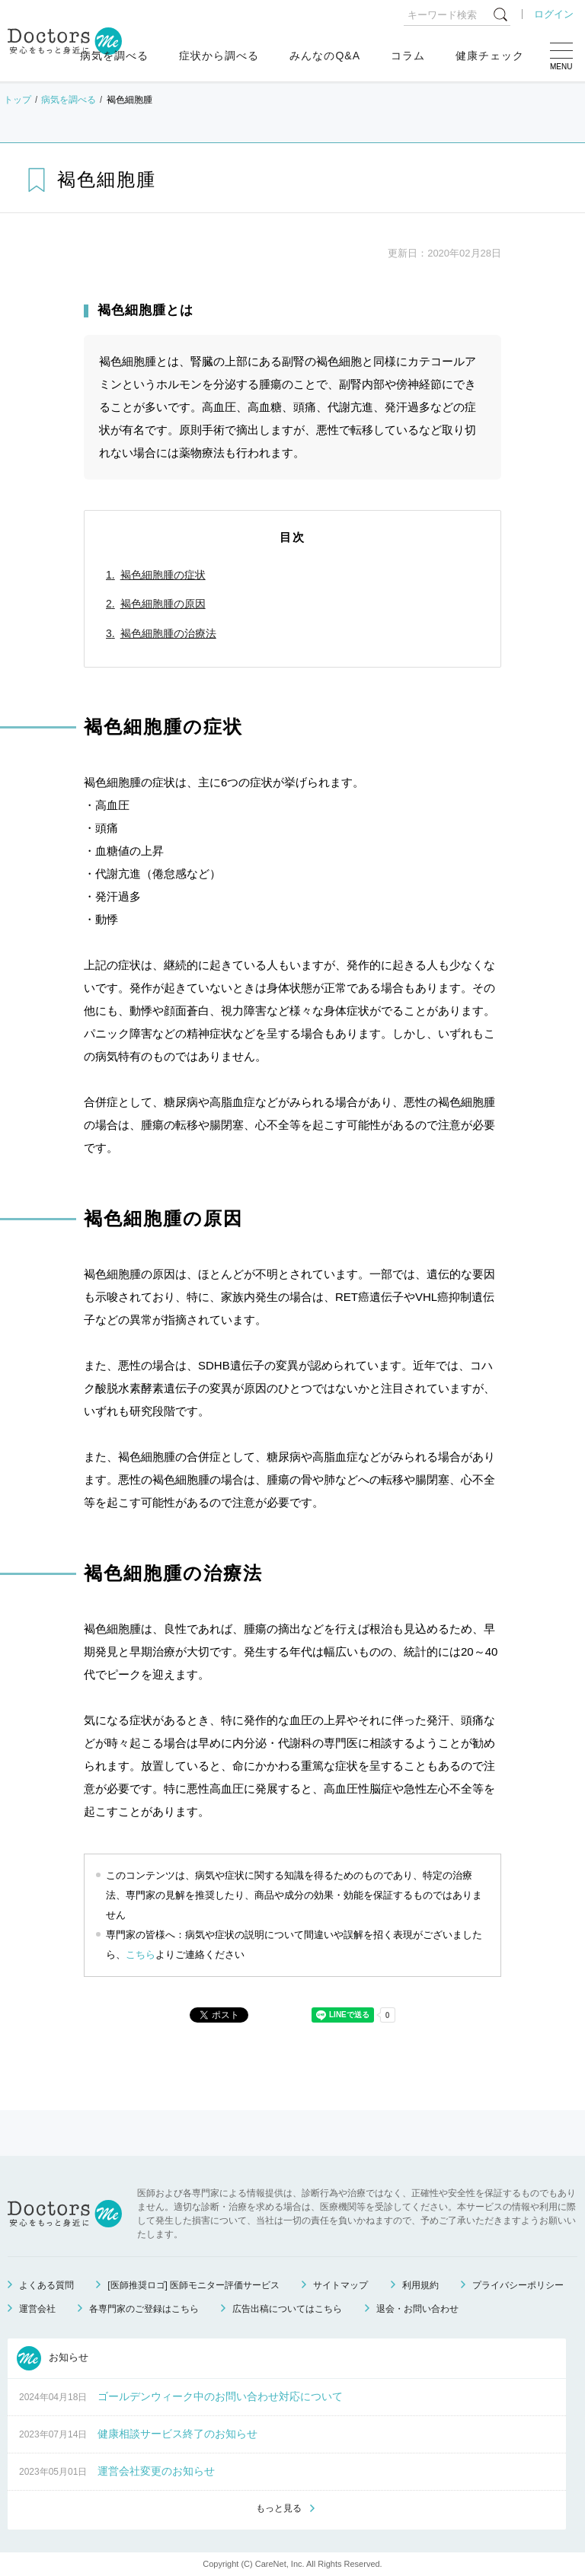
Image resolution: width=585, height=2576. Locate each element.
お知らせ (52, 2358)
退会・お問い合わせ (417, 2308)
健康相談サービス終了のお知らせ (177, 2434)
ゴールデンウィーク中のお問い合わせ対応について (220, 2396)
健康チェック (490, 55)
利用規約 (420, 2285)
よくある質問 (46, 2285)
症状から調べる (219, 55)
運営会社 (37, 2308)
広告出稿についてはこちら (287, 2308)
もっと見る (279, 2508)
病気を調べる (114, 55)
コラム (408, 55)
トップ (17, 99)
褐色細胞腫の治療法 (168, 633)
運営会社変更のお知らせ (156, 2471)
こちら (140, 1954)
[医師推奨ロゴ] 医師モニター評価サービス (193, 2285)
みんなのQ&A (324, 55)
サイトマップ (340, 2285)
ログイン (554, 14)
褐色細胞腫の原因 (163, 604)
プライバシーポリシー (518, 2285)
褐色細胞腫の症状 (163, 575)
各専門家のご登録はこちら (144, 2308)
